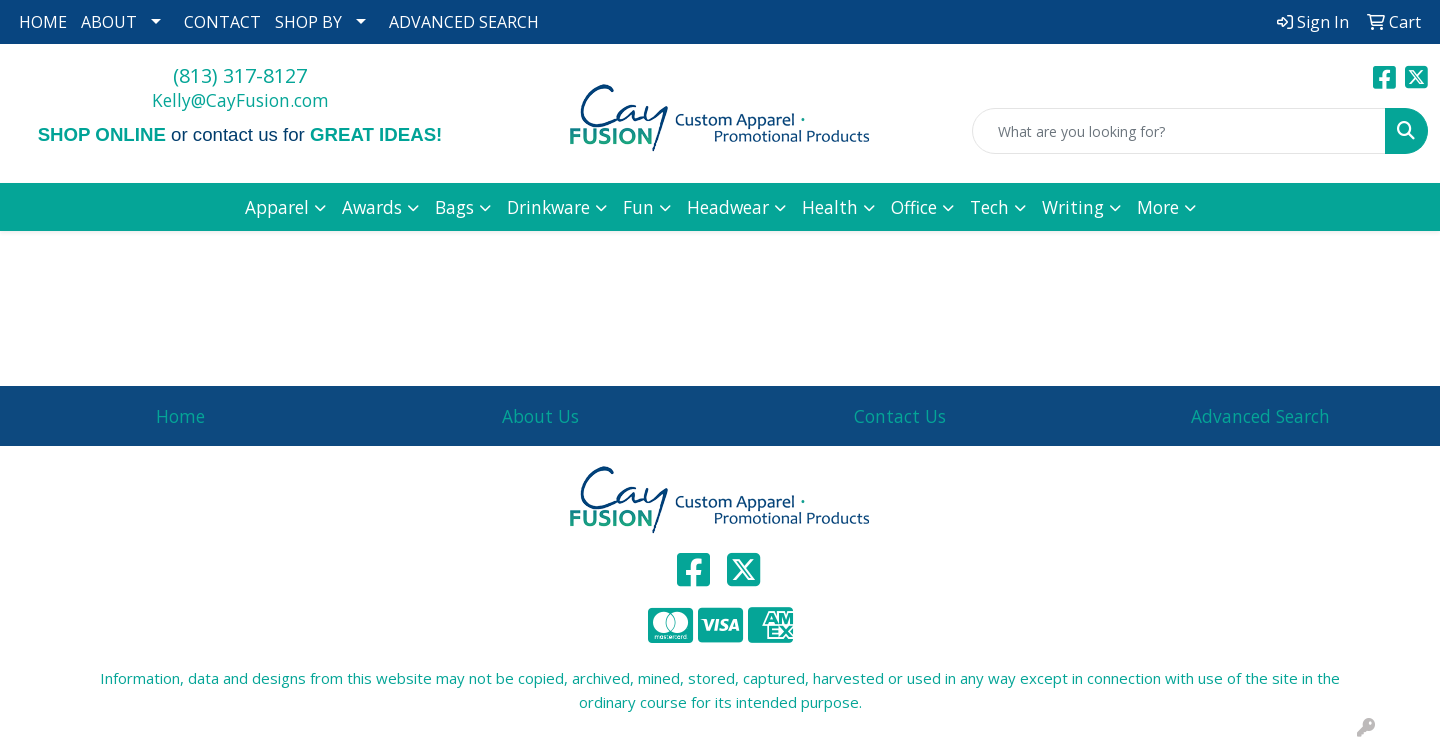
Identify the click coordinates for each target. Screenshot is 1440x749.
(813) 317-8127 (240, 75)
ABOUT (109, 22)
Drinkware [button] (548, 207)
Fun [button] (638, 207)
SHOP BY (308, 22)
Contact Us (900, 416)
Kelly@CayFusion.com (240, 100)
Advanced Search (1260, 416)
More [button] (1158, 207)
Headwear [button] (728, 207)
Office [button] (914, 207)
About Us (540, 416)
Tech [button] (989, 207)
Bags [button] (454, 207)
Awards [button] (372, 207)
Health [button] (830, 207)
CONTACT (222, 22)
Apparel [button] (277, 207)
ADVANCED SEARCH (464, 22)
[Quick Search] (1179, 131)
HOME (43, 22)
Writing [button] (1073, 207)
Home (180, 416)
